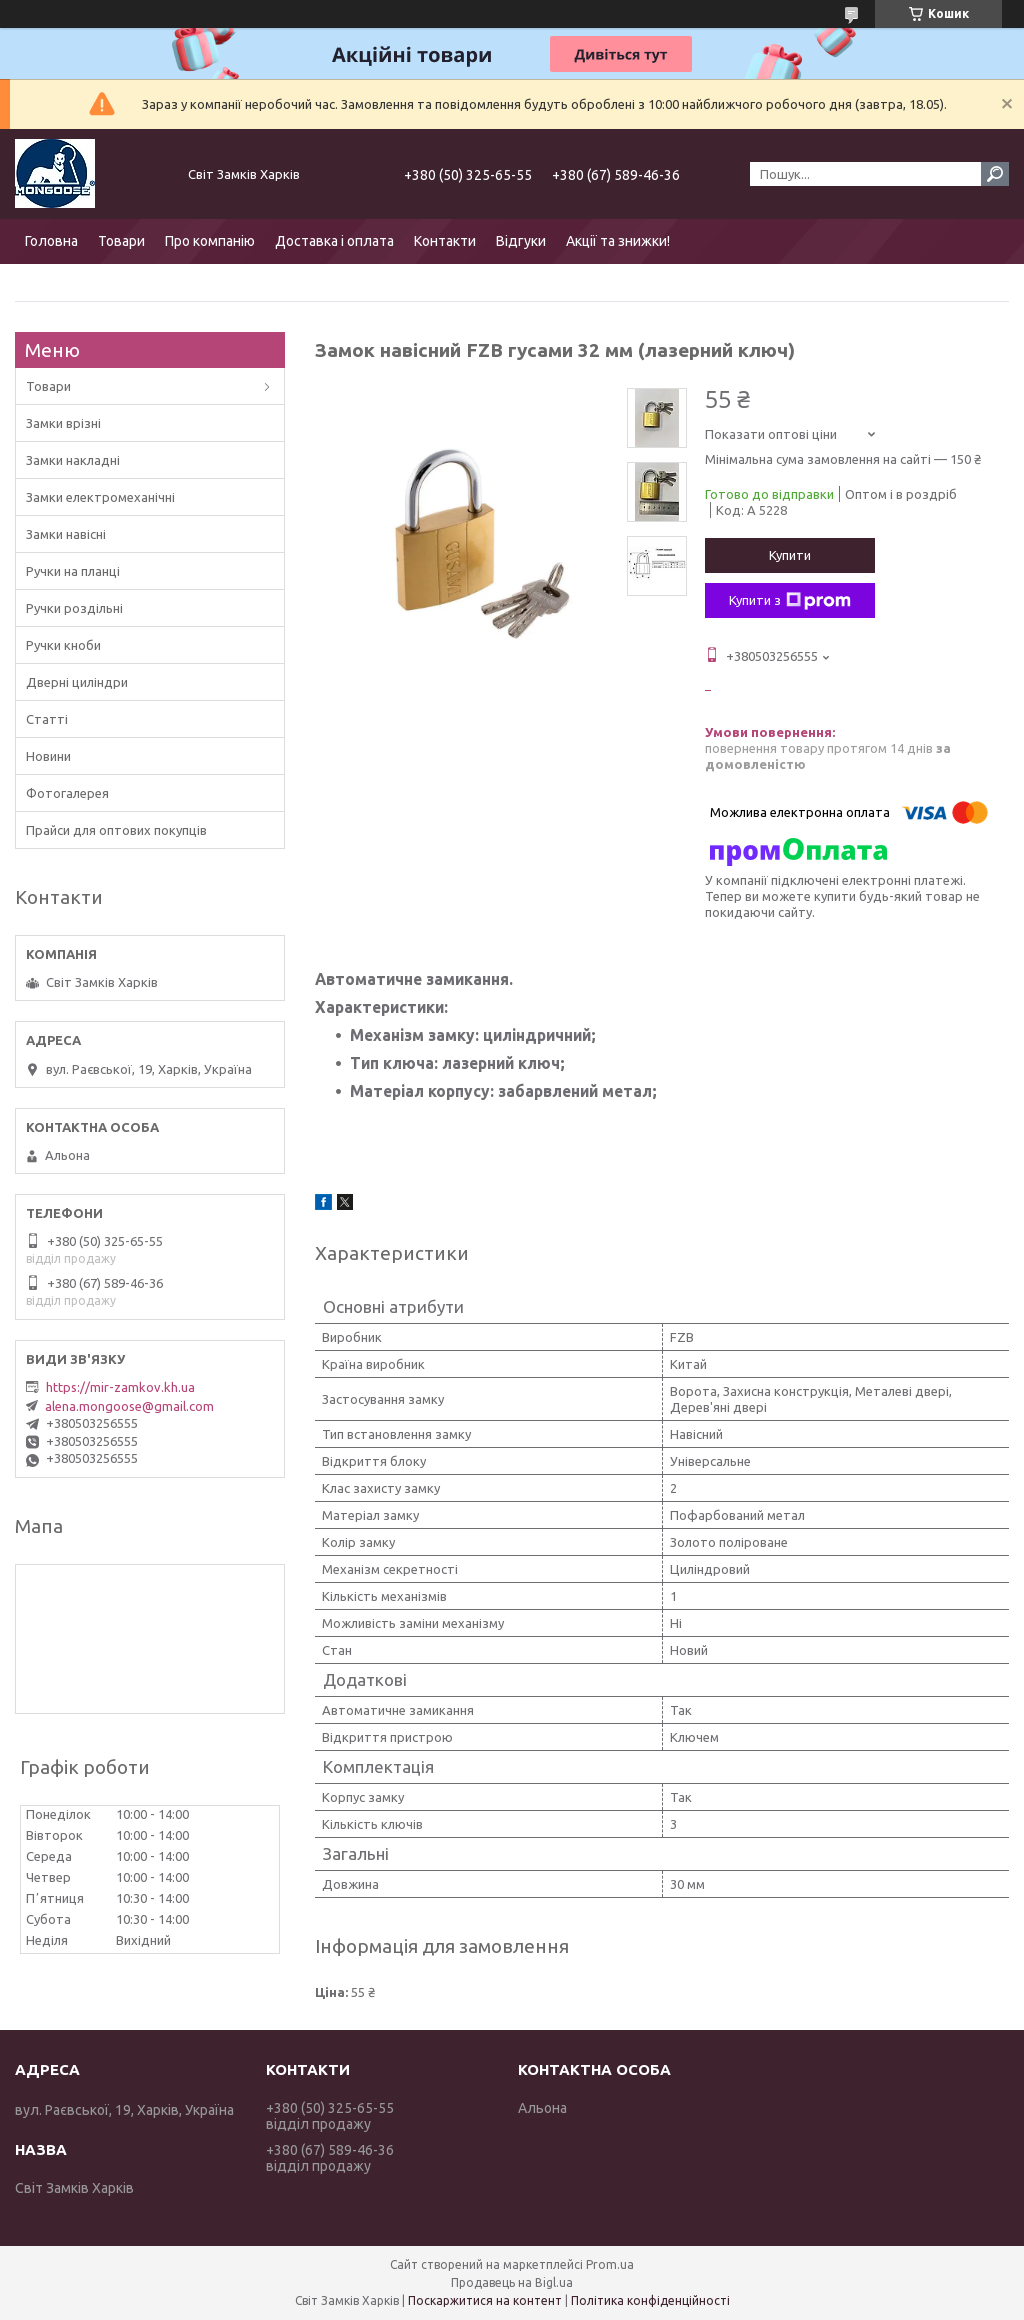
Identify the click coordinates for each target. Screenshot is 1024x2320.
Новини (48, 756)
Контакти (445, 241)
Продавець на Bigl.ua (512, 2282)
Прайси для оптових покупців (116, 830)
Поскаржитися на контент (485, 2300)
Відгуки (521, 241)
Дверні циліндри (77, 682)
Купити (790, 555)
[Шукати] (995, 174)
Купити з (790, 601)
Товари (121, 241)
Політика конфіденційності (650, 2300)
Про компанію (210, 241)
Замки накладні (73, 460)
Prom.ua (610, 2264)
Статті (47, 719)
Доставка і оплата (334, 241)
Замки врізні (63, 423)
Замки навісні (66, 534)
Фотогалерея (67, 793)
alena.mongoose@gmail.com (129, 1406)
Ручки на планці (73, 571)
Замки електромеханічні (100, 497)
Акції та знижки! (618, 241)
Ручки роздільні (74, 608)
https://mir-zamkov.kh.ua (120, 1387)
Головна (51, 241)
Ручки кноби (63, 645)
